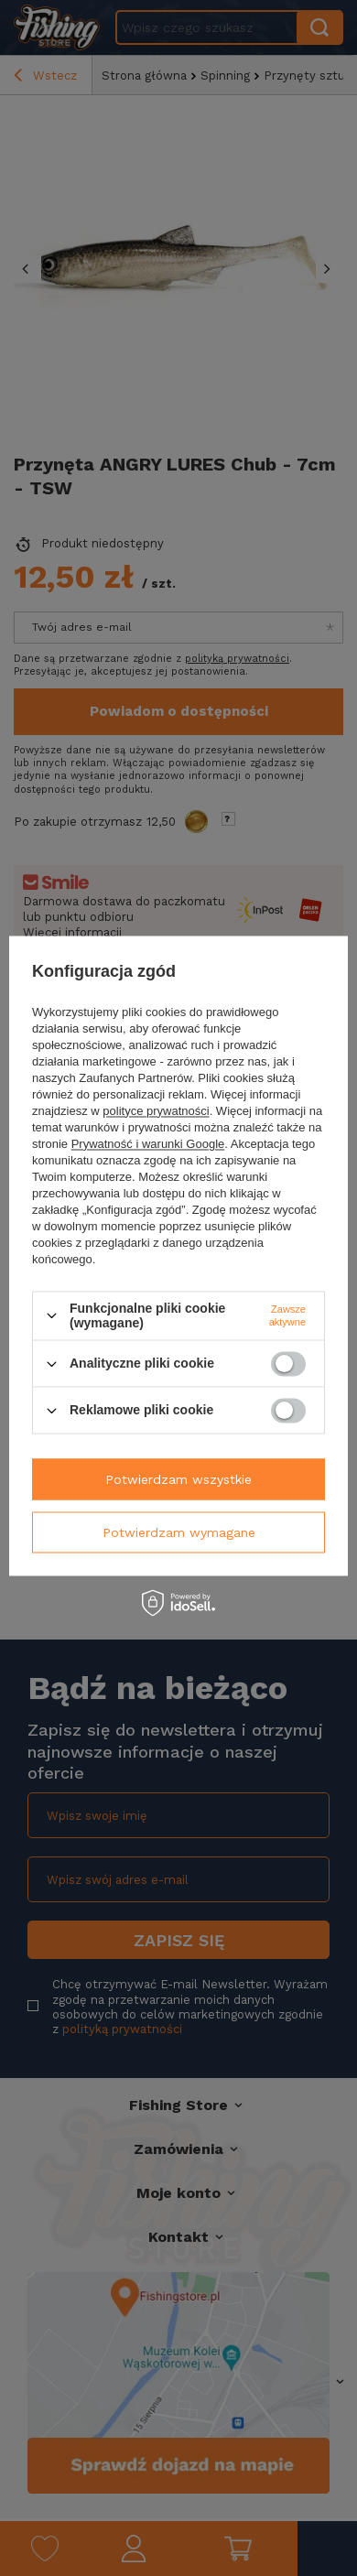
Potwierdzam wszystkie (178, 1479)
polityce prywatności (156, 1111)
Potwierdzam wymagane (179, 1532)
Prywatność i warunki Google (148, 1144)
